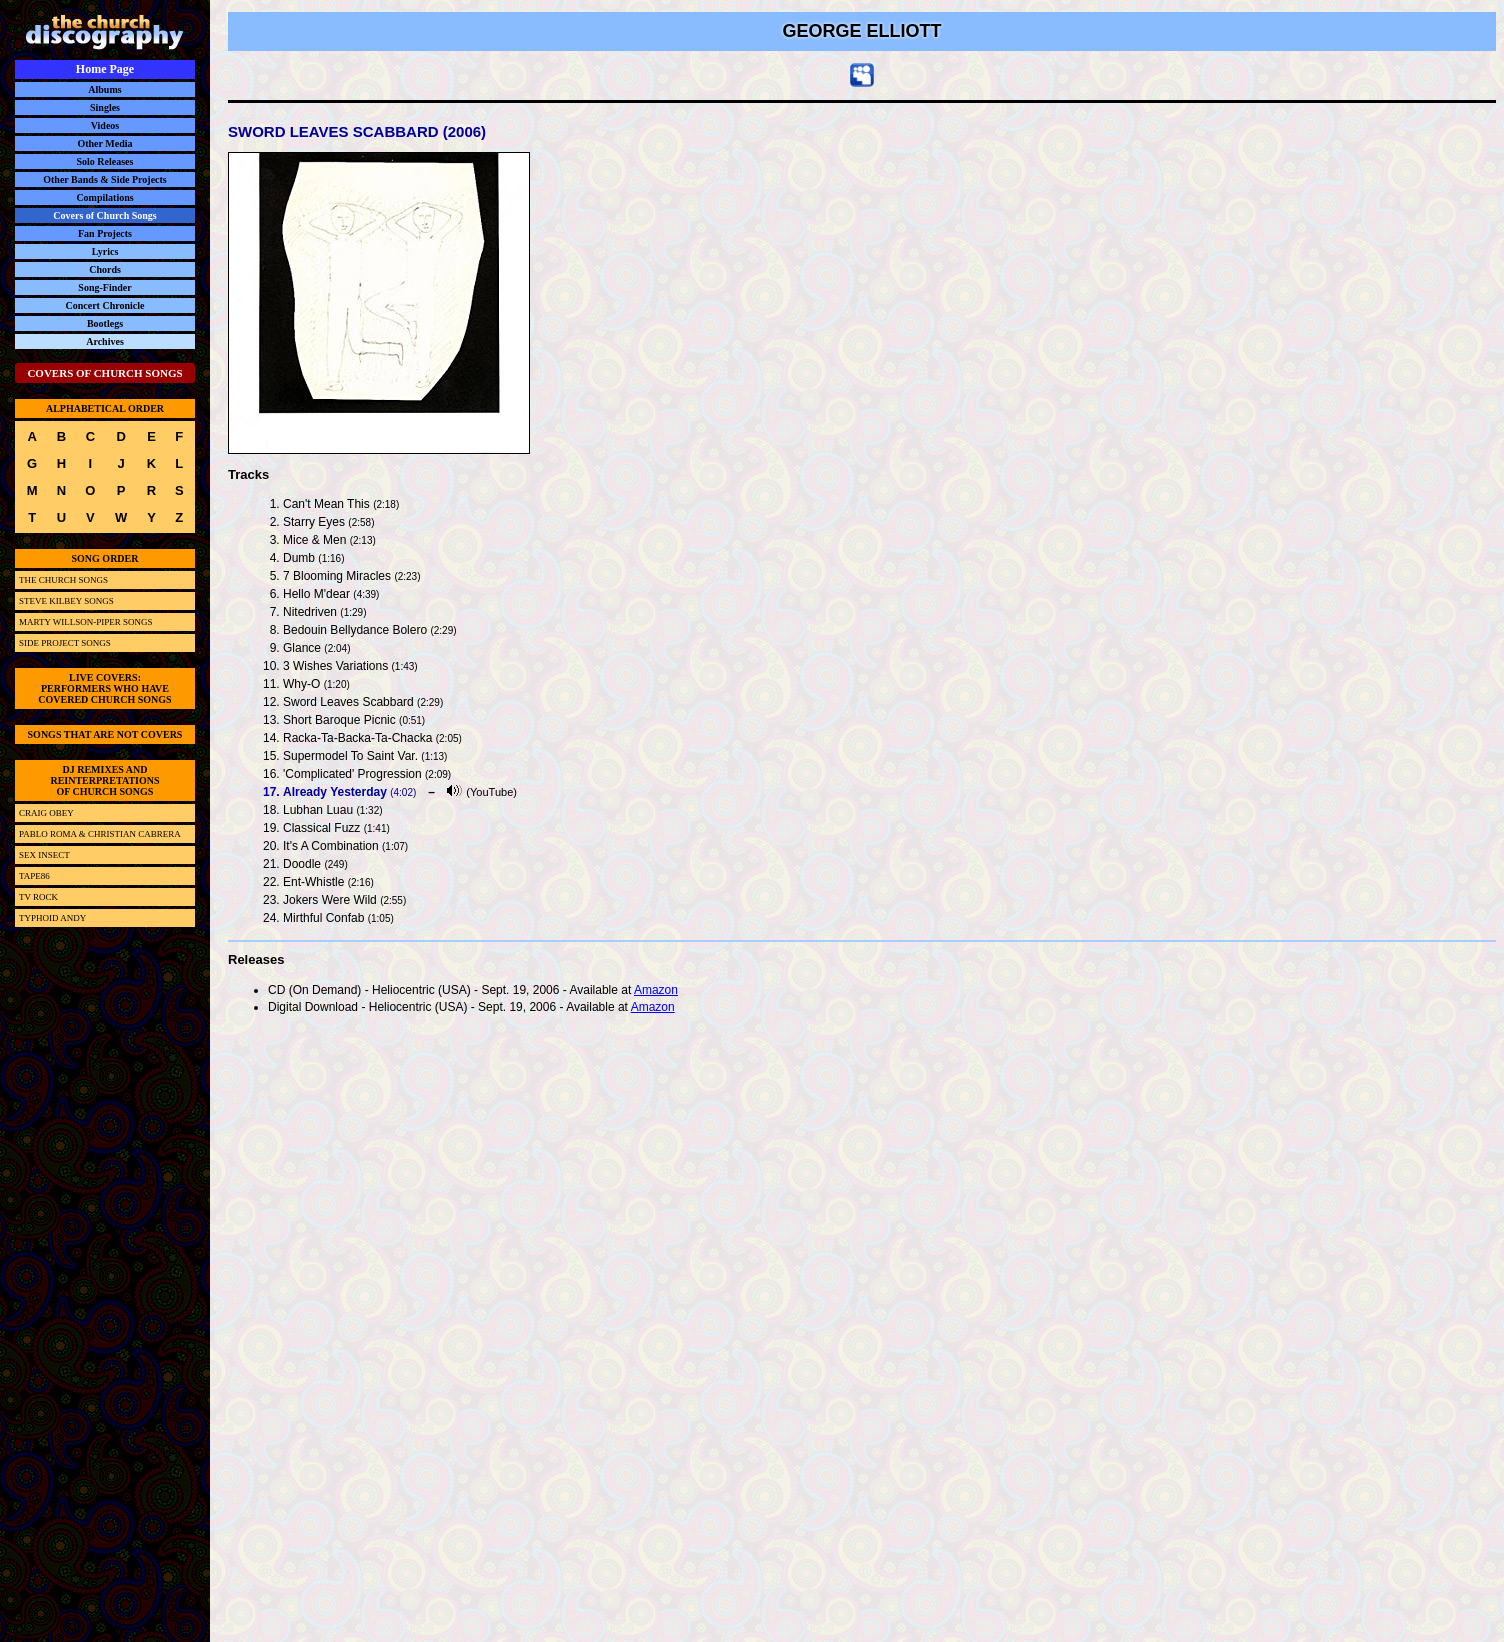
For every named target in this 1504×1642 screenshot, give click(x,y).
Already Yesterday (335, 792)
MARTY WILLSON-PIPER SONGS (85, 622)
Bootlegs (105, 323)
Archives (105, 341)
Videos (105, 125)
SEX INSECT (44, 855)
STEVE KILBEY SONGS (66, 601)
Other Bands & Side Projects (105, 179)
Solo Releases (105, 161)
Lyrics (105, 251)
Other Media (104, 143)
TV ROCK (38, 897)
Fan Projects (105, 233)
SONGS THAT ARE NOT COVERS (105, 734)
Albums (104, 89)
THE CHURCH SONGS (63, 580)
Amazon (656, 990)
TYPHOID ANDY (52, 918)
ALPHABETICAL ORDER (105, 408)
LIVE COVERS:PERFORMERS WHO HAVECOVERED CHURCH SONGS (104, 688)
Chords (105, 269)
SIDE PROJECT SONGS (65, 643)
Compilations (104, 197)
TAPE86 (34, 876)
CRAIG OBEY (46, 813)
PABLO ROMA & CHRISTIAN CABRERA (100, 834)
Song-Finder (104, 287)
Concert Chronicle (105, 305)
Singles (105, 107)
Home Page (105, 69)
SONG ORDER (105, 558)
